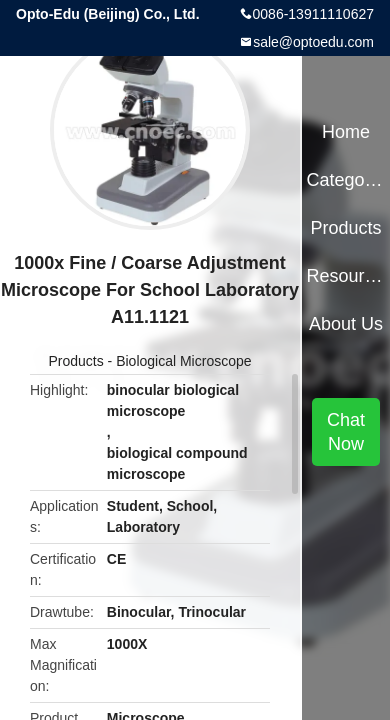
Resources (345, 276)
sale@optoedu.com (313, 42)
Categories (345, 180)
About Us (346, 324)
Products (75, 361)
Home (346, 132)
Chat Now (346, 432)
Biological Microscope (183, 361)
